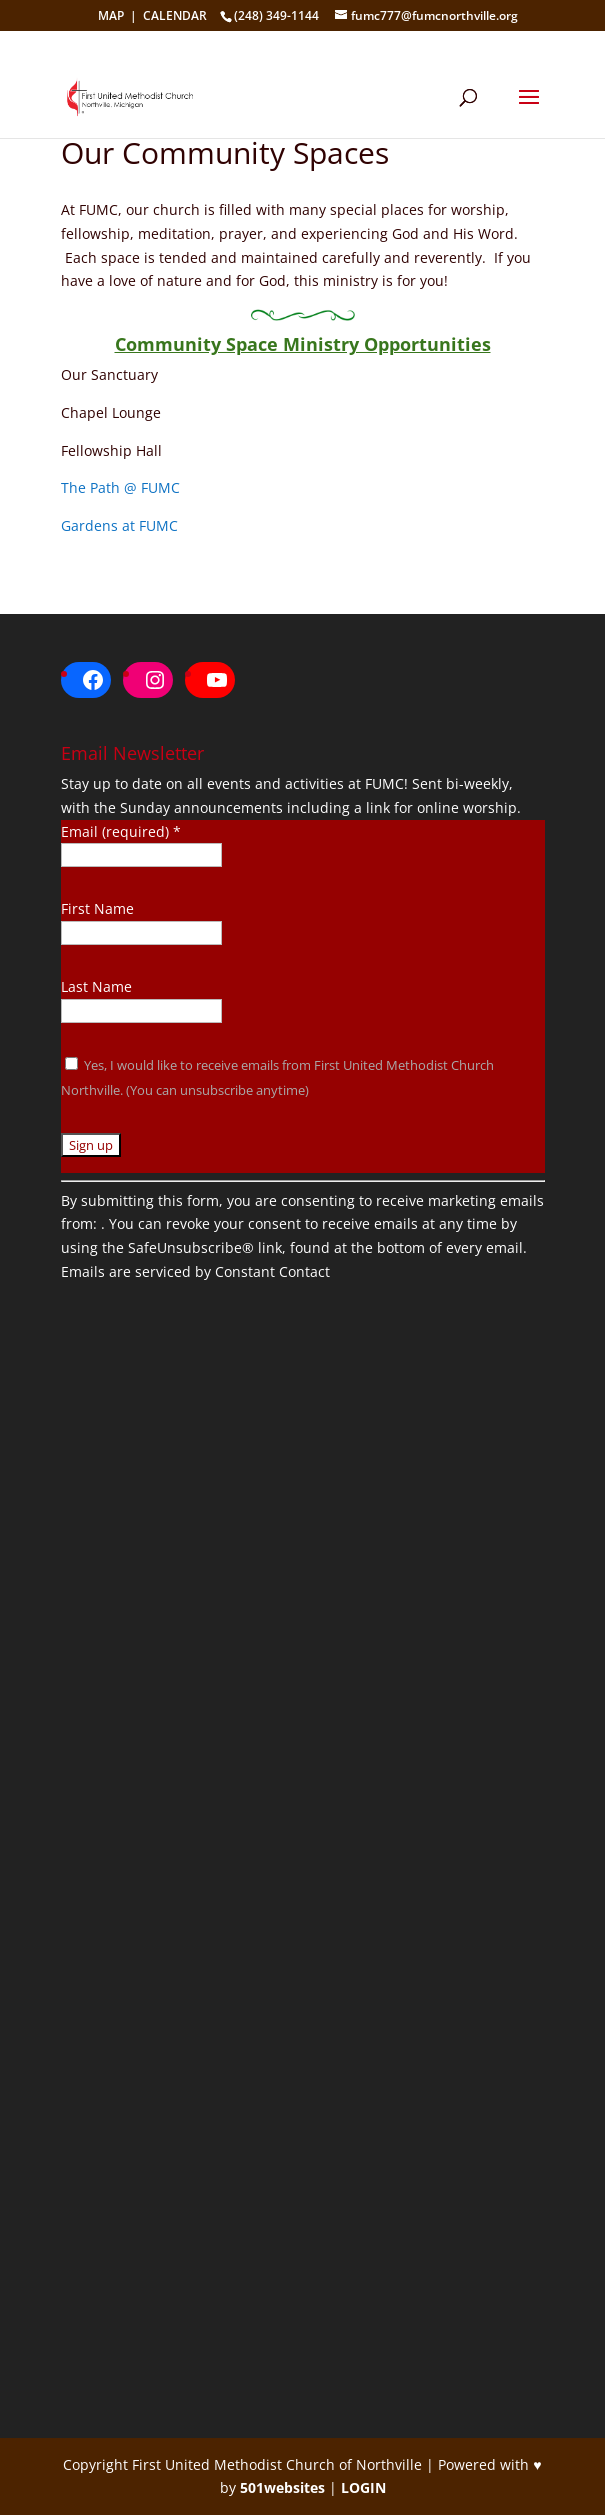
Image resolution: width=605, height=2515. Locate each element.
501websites (282, 2487)
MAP (111, 15)
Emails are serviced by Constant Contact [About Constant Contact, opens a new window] (195, 1271)
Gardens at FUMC (119, 525)
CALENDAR (175, 15)
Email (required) (121, 831)
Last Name (96, 986)
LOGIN (363, 2487)
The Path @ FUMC (120, 487)
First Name (97, 908)
